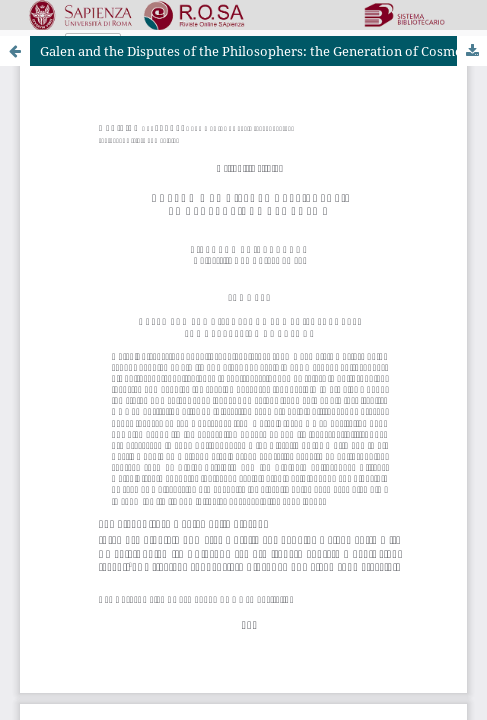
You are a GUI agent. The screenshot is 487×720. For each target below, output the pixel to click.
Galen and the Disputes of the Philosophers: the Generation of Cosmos (254, 51)
